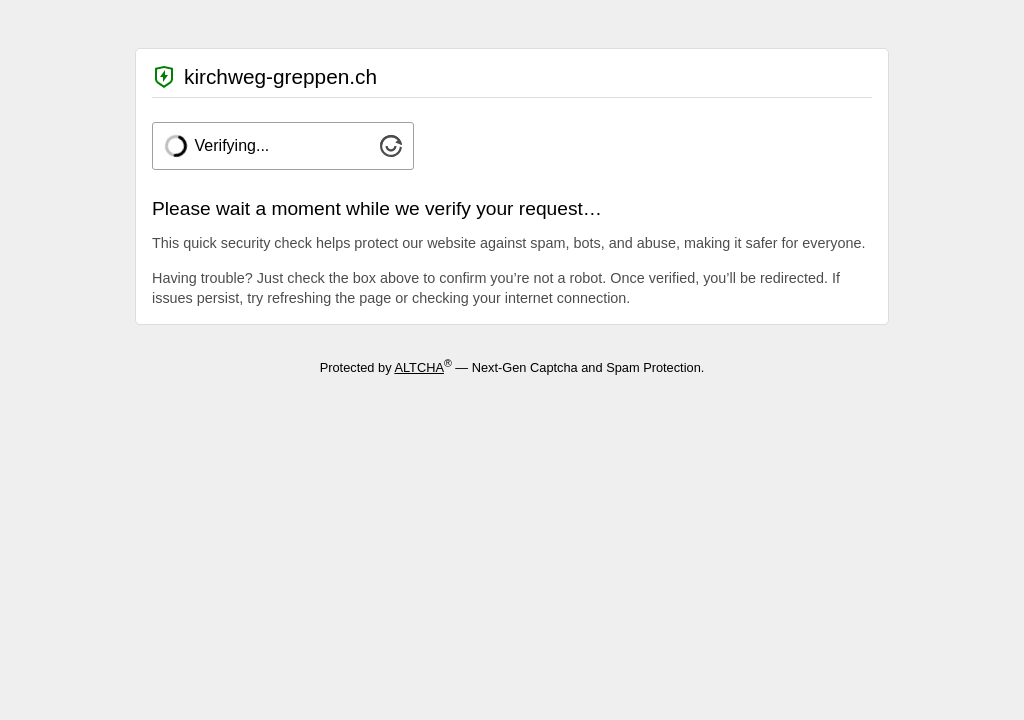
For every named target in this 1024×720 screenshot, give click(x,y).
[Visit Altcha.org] (391, 151)
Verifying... (232, 145)
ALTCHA (419, 367)
